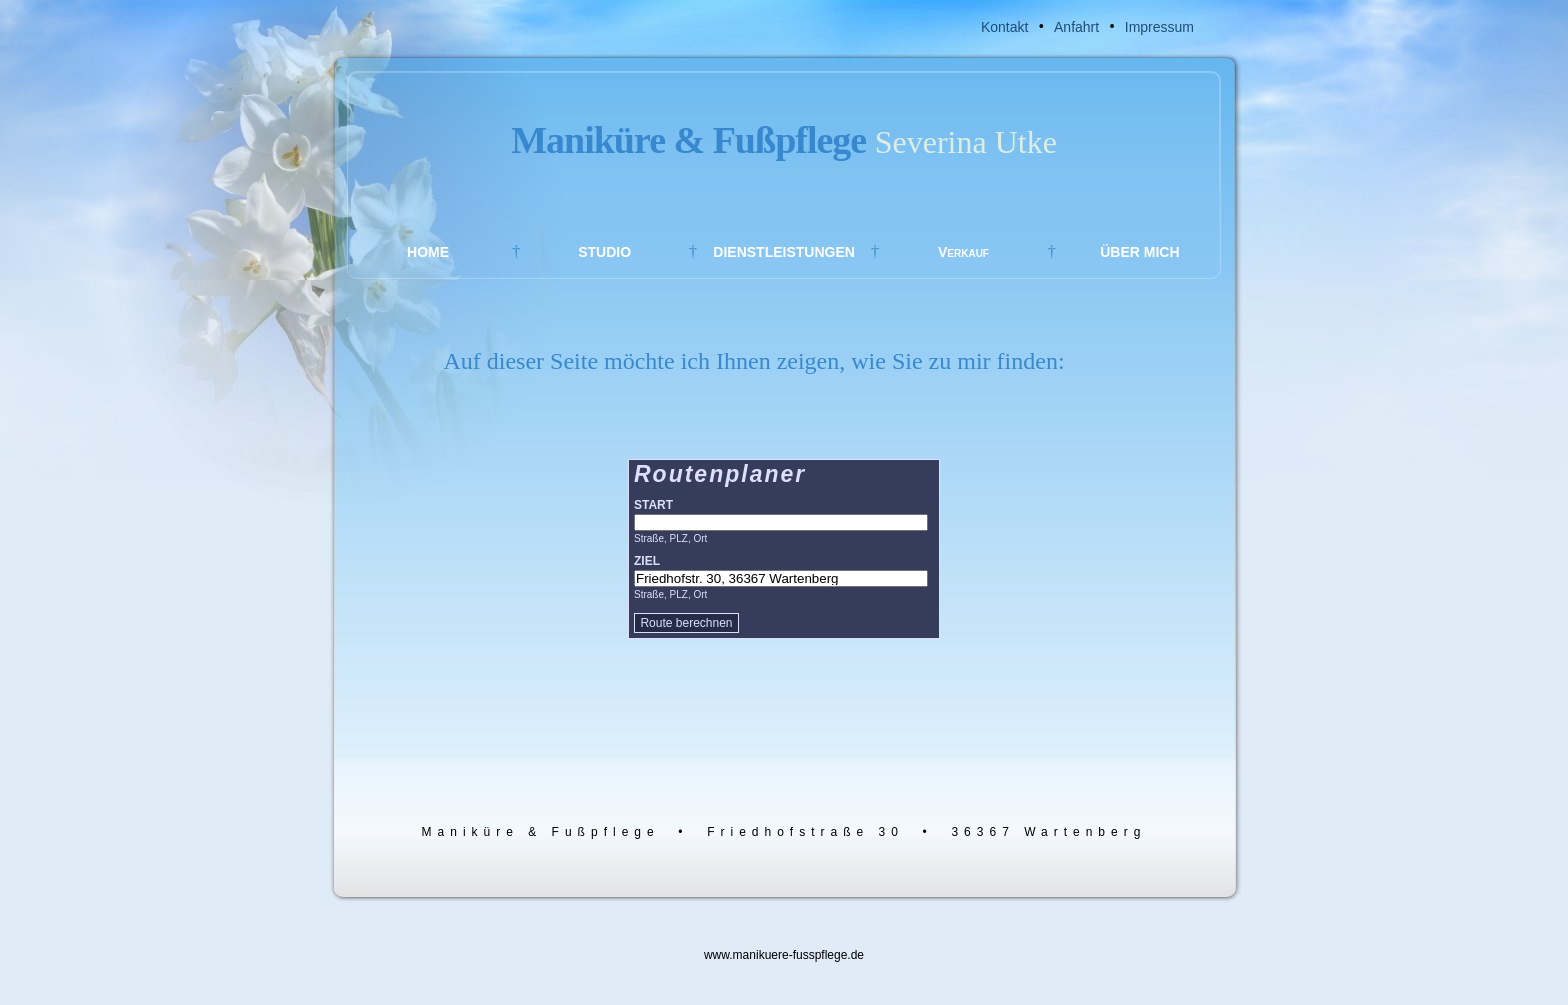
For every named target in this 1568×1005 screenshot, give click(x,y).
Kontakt (1004, 27)
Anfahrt (1076, 27)
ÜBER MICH (1139, 252)
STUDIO (604, 252)
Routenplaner (720, 474)
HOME (428, 252)
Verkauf (963, 252)
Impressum (1159, 27)
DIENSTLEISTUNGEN (784, 252)
